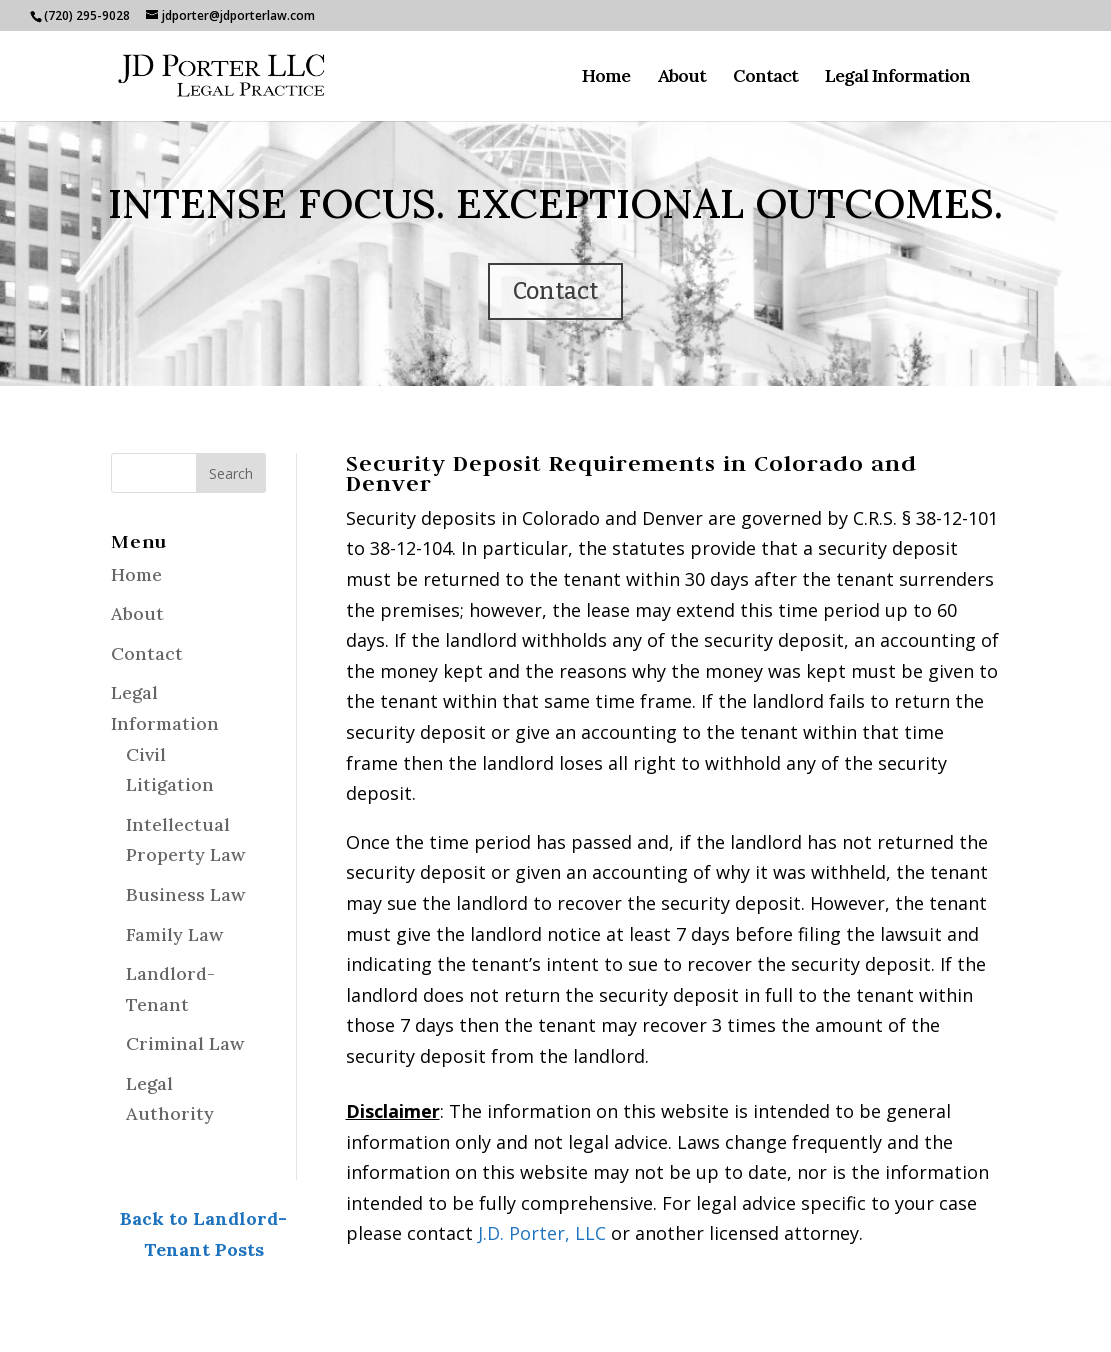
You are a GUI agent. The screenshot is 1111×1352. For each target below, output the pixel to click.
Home (606, 78)
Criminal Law (185, 1043)
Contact (765, 78)
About (681, 78)
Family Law (174, 934)
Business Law (185, 894)
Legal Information (897, 78)
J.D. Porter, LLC (542, 1233)
